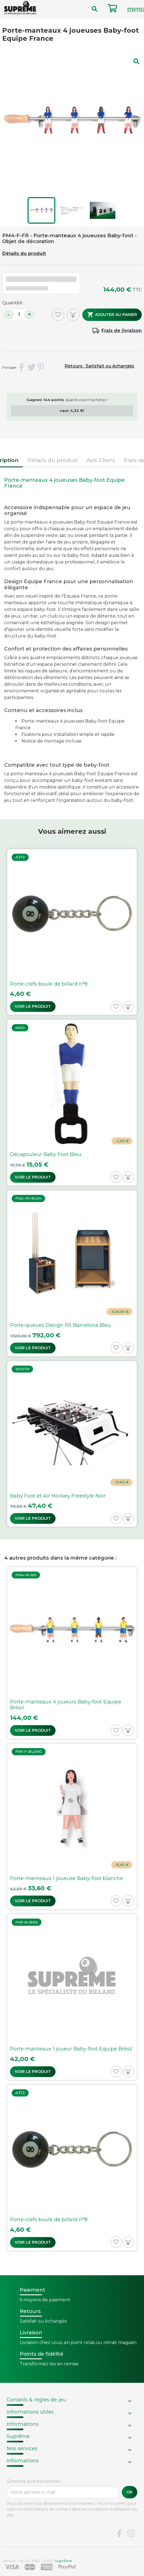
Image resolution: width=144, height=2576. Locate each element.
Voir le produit (33, 1006)
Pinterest (41, 367)
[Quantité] (18, 314)
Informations (23, 2424)
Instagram (131, 2533)
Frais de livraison (121, 330)
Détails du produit (24, 253)
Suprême (18, 2436)
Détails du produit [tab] (52, 460)
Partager (21, 367)
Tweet (31, 367)
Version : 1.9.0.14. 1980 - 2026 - (37, 2561)
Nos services (22, 2448)
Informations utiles (30, 2412)
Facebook (119, 2533)
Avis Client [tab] (100, 460)
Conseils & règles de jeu (36, 2400)
